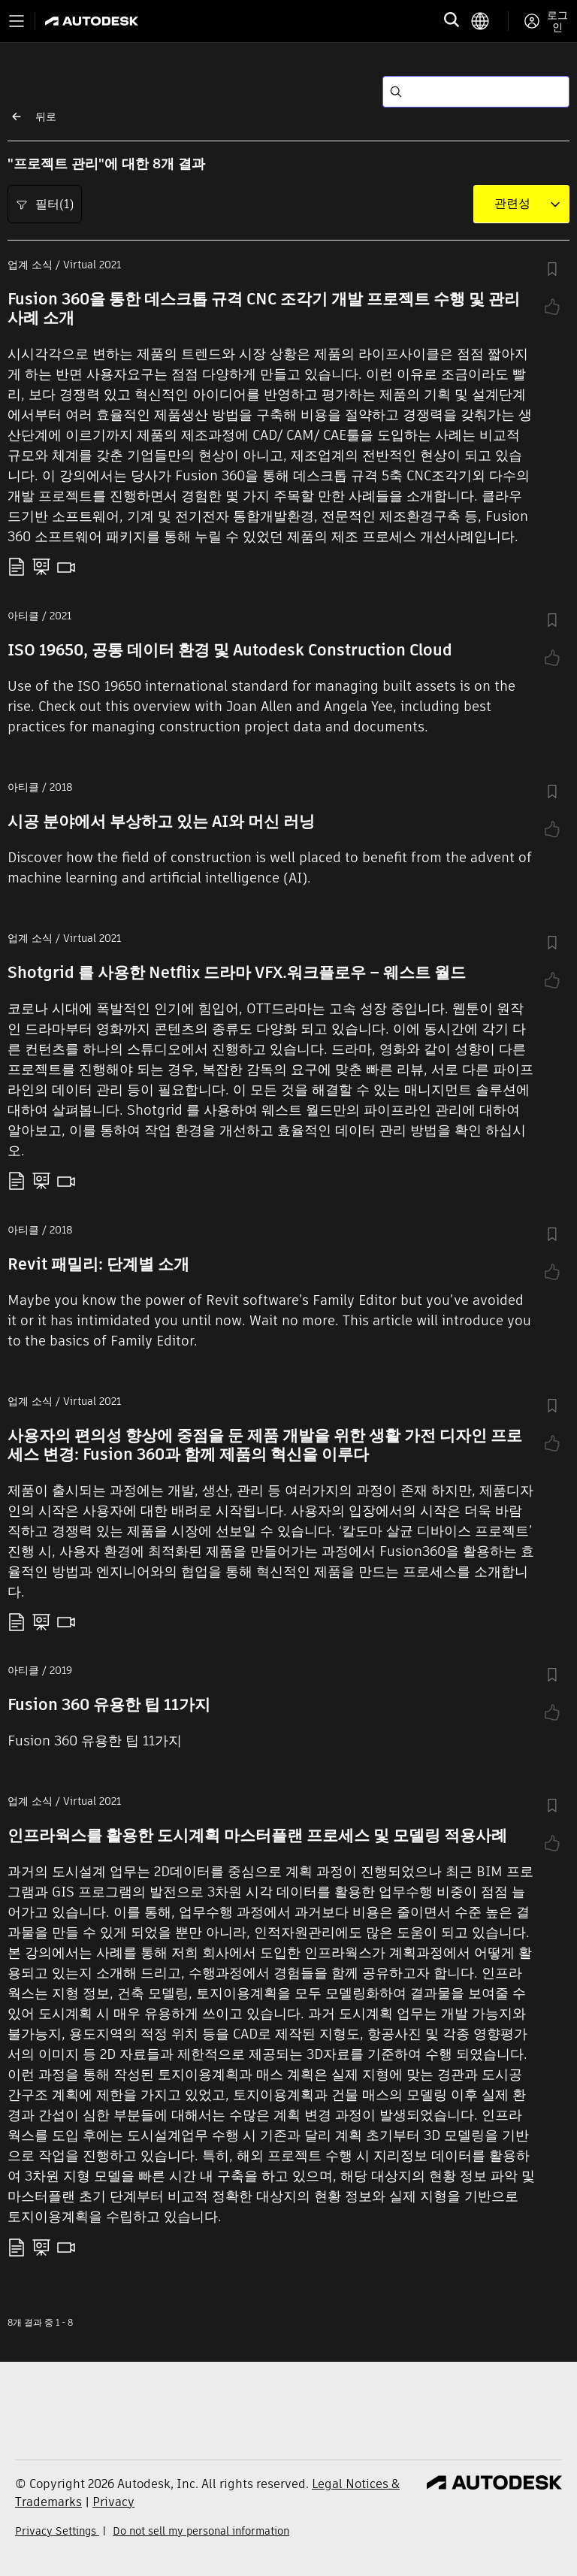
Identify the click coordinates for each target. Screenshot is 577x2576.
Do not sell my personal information (201, 2530)
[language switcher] (489, 21)
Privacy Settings (57, 2530)
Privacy (113, 2502)
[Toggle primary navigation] (17, 21)
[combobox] (512, 204)
